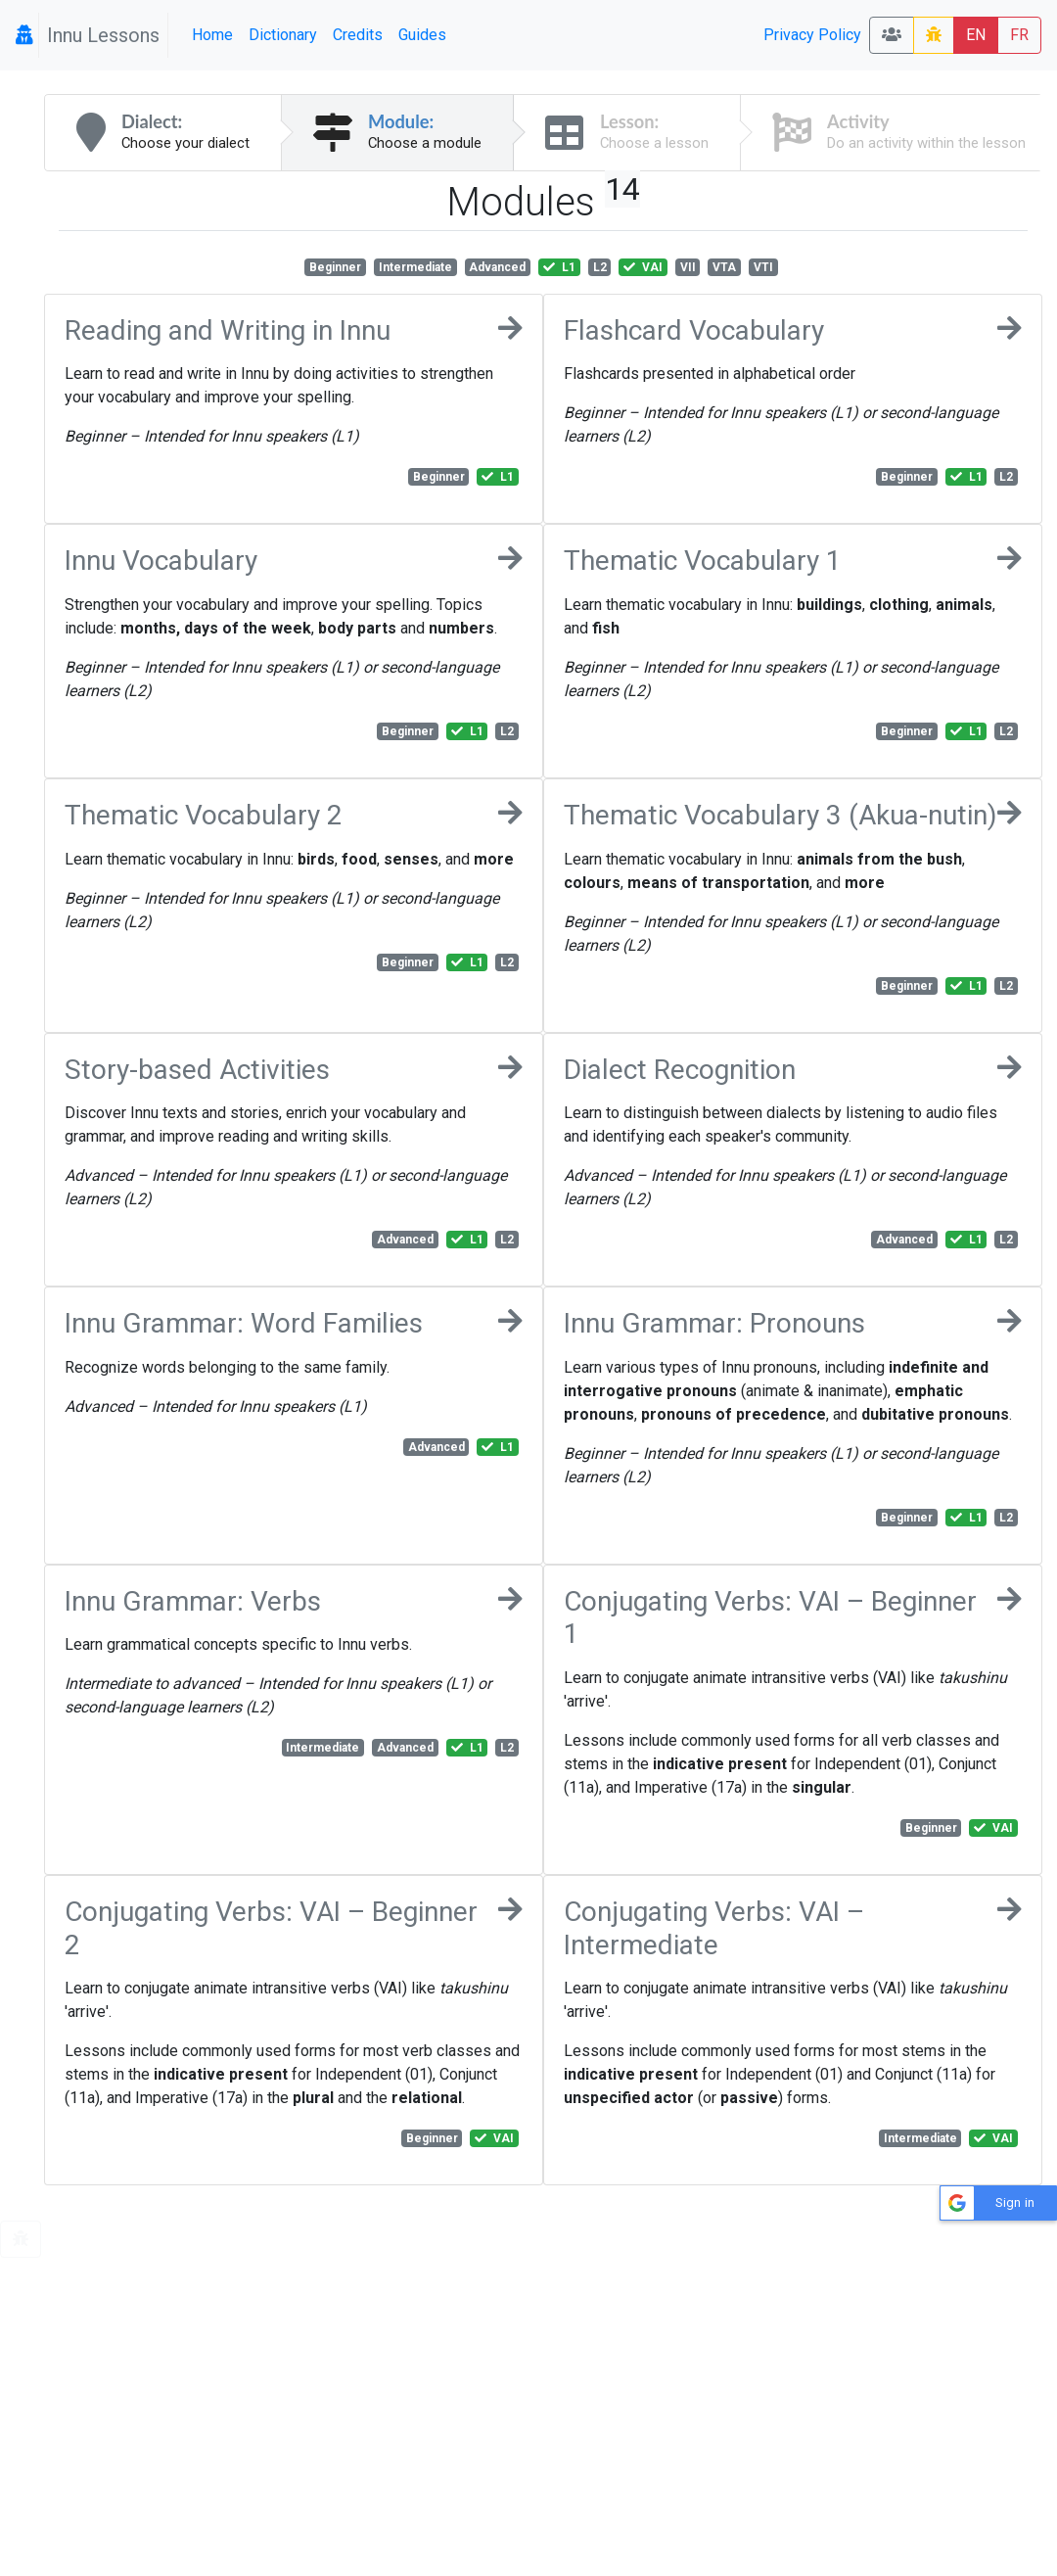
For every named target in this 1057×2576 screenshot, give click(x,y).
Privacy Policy (812, 34)
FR (1019, 34)
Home (212, 34)
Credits (358, 34)
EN (976, 34)
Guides (422, 34)
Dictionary (283, 34)
